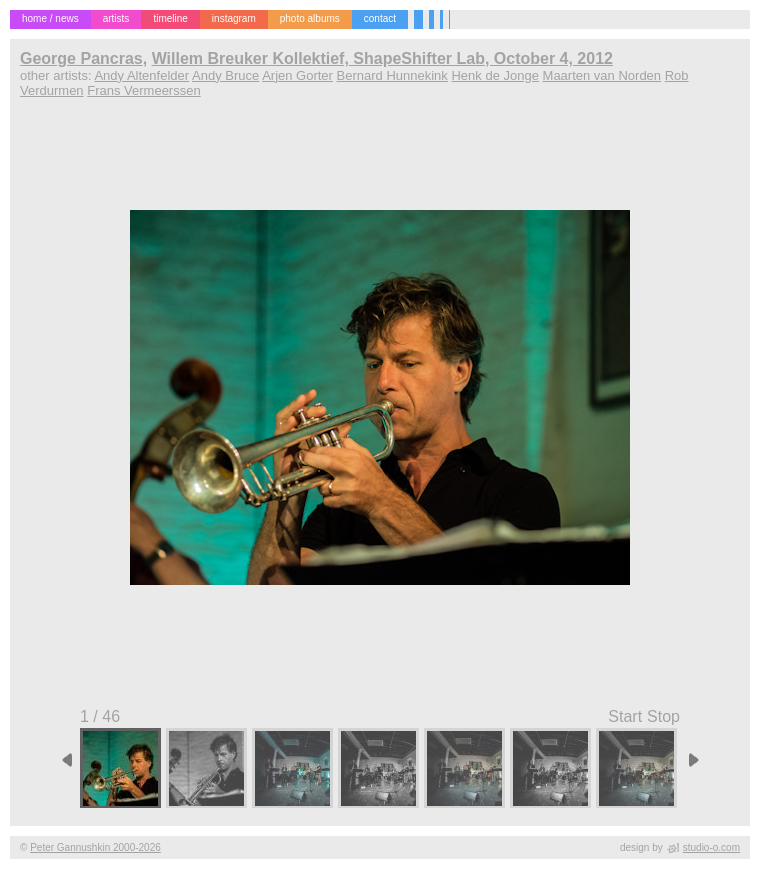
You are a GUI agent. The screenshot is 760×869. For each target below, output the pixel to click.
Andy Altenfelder (141, 75)
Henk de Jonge (494, 75)
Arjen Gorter (297, 75)
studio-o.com (711, 847)
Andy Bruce (225, 75)
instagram (234, 18)
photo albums (310, 18)
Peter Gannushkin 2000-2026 (95, 847)
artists (116, 18)
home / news (50, 18)
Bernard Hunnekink (392, 75)
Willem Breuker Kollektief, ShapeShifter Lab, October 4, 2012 (382, 58)
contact (380, 18)
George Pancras (81, 58)
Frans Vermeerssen (143, 90)
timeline (170, 18)
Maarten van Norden (602, 75)
